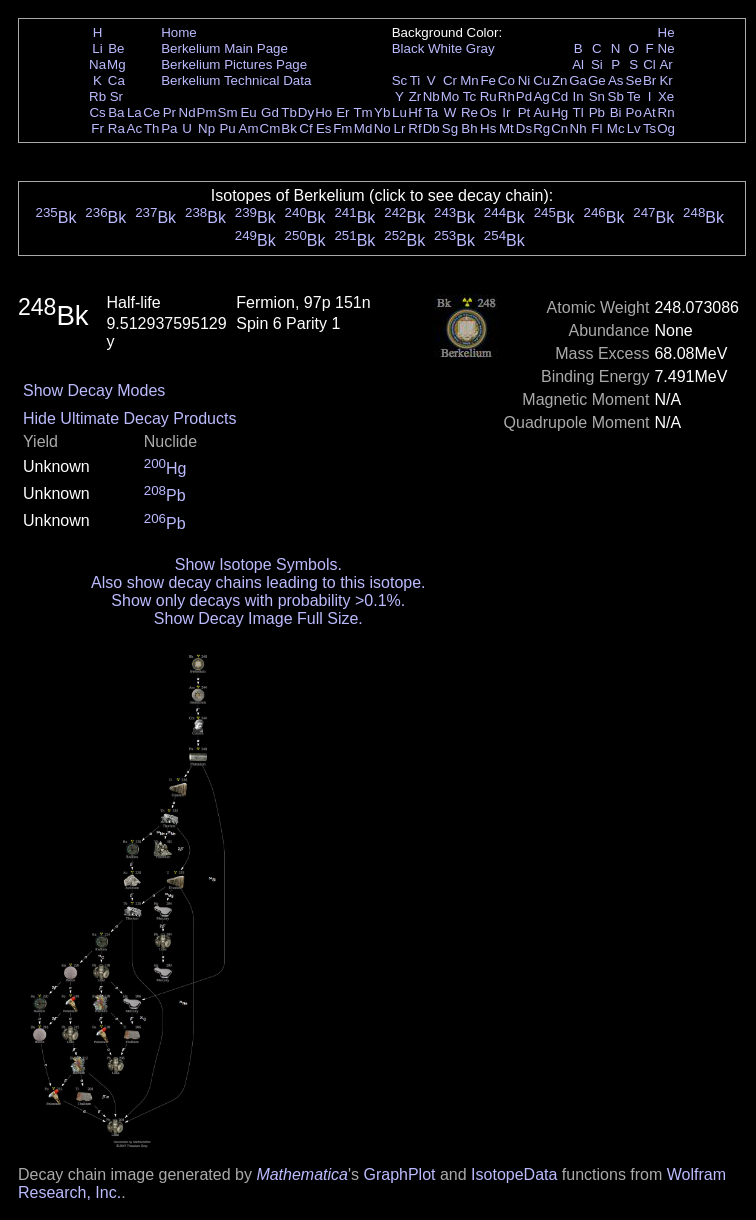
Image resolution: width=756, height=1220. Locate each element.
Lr (400, 128)
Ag (541, 96)
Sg (450, 128)
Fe (488, 80)
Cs (97, 112)
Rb (97, 96)
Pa (169, 128)
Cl (649, 64)
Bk (289, 128)
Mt (506, 128)
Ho (323, 112)
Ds (524, 128)
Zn (560, 80)
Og (666, 128)
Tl (578, 112)
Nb (431, 96)
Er (342, 112)
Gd (270, 112)
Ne (666, 48)
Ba (116, 112)
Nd (187, 112)
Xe (666, 96)
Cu (541, 80)
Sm (228, 112)
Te (634, 96)
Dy (306, 112)
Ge (597, 80)
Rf (414, 128)
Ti (415, 80)
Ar (665, 64)
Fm (342, 128)
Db (431, 128)
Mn (469, 80)
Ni (524, 80)
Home (179, 32)
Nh (578, 128)
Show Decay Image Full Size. (258, 618)
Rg (541, 128)
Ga (578, 80)
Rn (666, 112)
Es (324, 128)
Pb (597, 112)
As (616, 80)
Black (408, 48)
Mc (616, 128)
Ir (506, 112)
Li (97, 48)
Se (634, 80)
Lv (634, 128)
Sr (116, 96)
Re (469, 112)
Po (634, 112)
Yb (382, 112)
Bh (469, 128)
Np (206, 128)
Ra (116, 128)
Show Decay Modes (94, 390)
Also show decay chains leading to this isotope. (258, 582)
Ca (116, 80)
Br (649, 80)
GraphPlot (399, 1174)
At (649, 112)
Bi (616, 112)
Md (363, 128)
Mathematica (302, 1174)
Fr (97, 128)
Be (116, 48)
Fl (596, 128)
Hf (414, 112)
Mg (116, 64)
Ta (431, 112)
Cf (305, 128)
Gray (480, 48)
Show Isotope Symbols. (258, 564)
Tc (469, 96)
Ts (649, 128)
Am (249, 128)
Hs (488, 128)
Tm (362, 112)
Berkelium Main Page (224, 48)
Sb (616, 96)
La (134, 112)
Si (597, 64)
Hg (559, 112)
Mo (450, 96)
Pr (169, 112)
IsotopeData (514, 1174)
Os (488, 112)
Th (152, 128)
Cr (450, 80)
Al (578, 64)
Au (541, 112)
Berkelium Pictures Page (234, 64)
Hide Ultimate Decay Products (129, 418)
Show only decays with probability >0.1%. (258, 600)
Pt (524, 112)
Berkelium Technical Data (236, 80)
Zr (415, 96)
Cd (559, 96)
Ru (488, 96)
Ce (151, 112)
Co (506, 80)
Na (97, 64)
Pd (524, 96)
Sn (597, 96)
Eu (248, 112)
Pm (207, 112)
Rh (506, 96)
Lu (399, 112)
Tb (289, 112)
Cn (559, 128)
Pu (227, 128)
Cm (270, 128)
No (382, 128)
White (445, 48)
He (666, 32)
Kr (665, 80)
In (578, 96)
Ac (135, 128)
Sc (400, 80)
